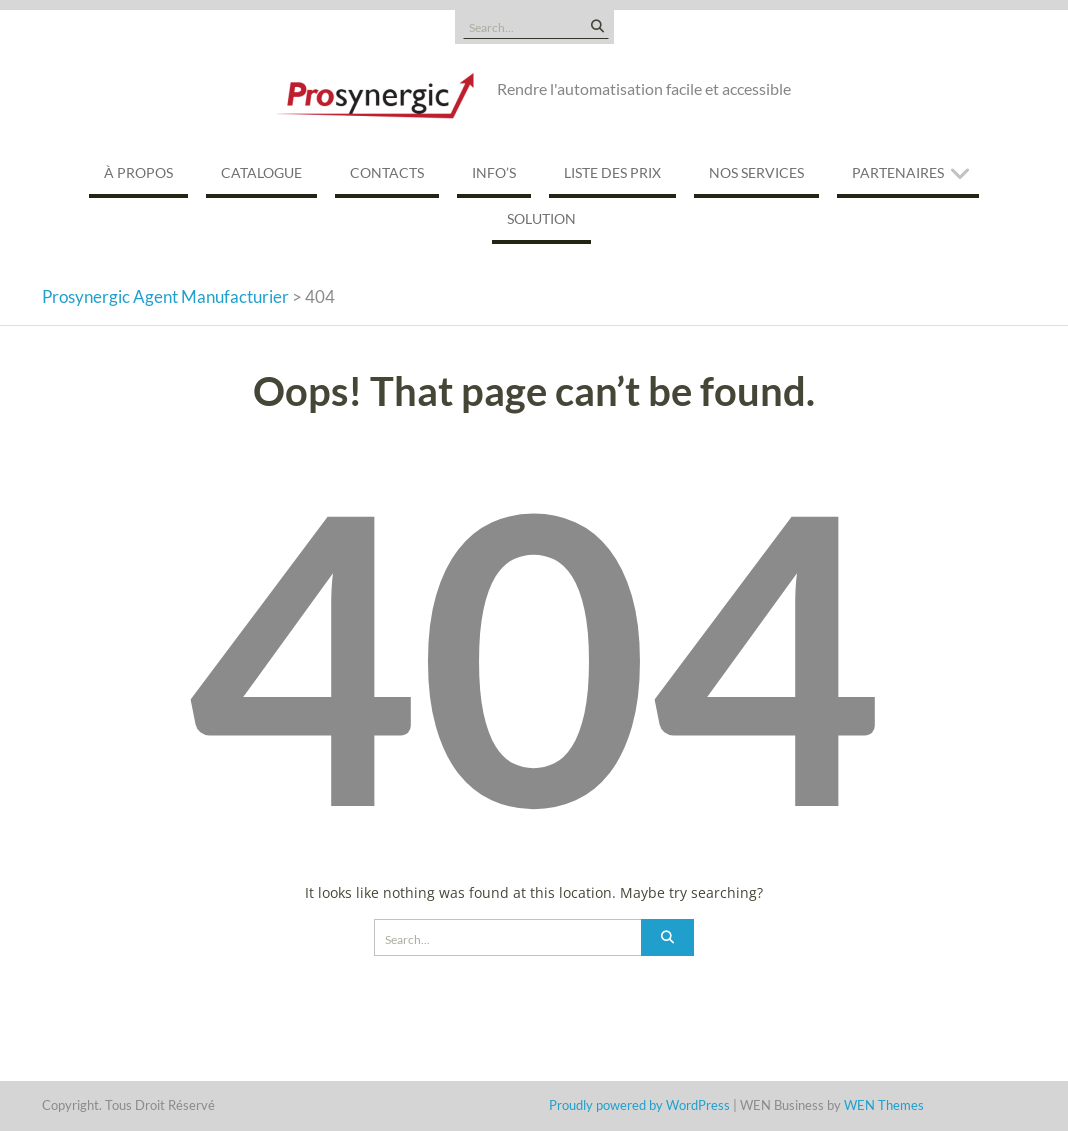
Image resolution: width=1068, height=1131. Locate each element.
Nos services (756, 172)
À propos (138, 172)
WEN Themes (884, 1105)
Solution (541, 218)
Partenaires (898, 172)
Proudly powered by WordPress (639, 1105)
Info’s (494, 172)
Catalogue (261, 172)
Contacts (387, 172)
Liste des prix (612, 172)
